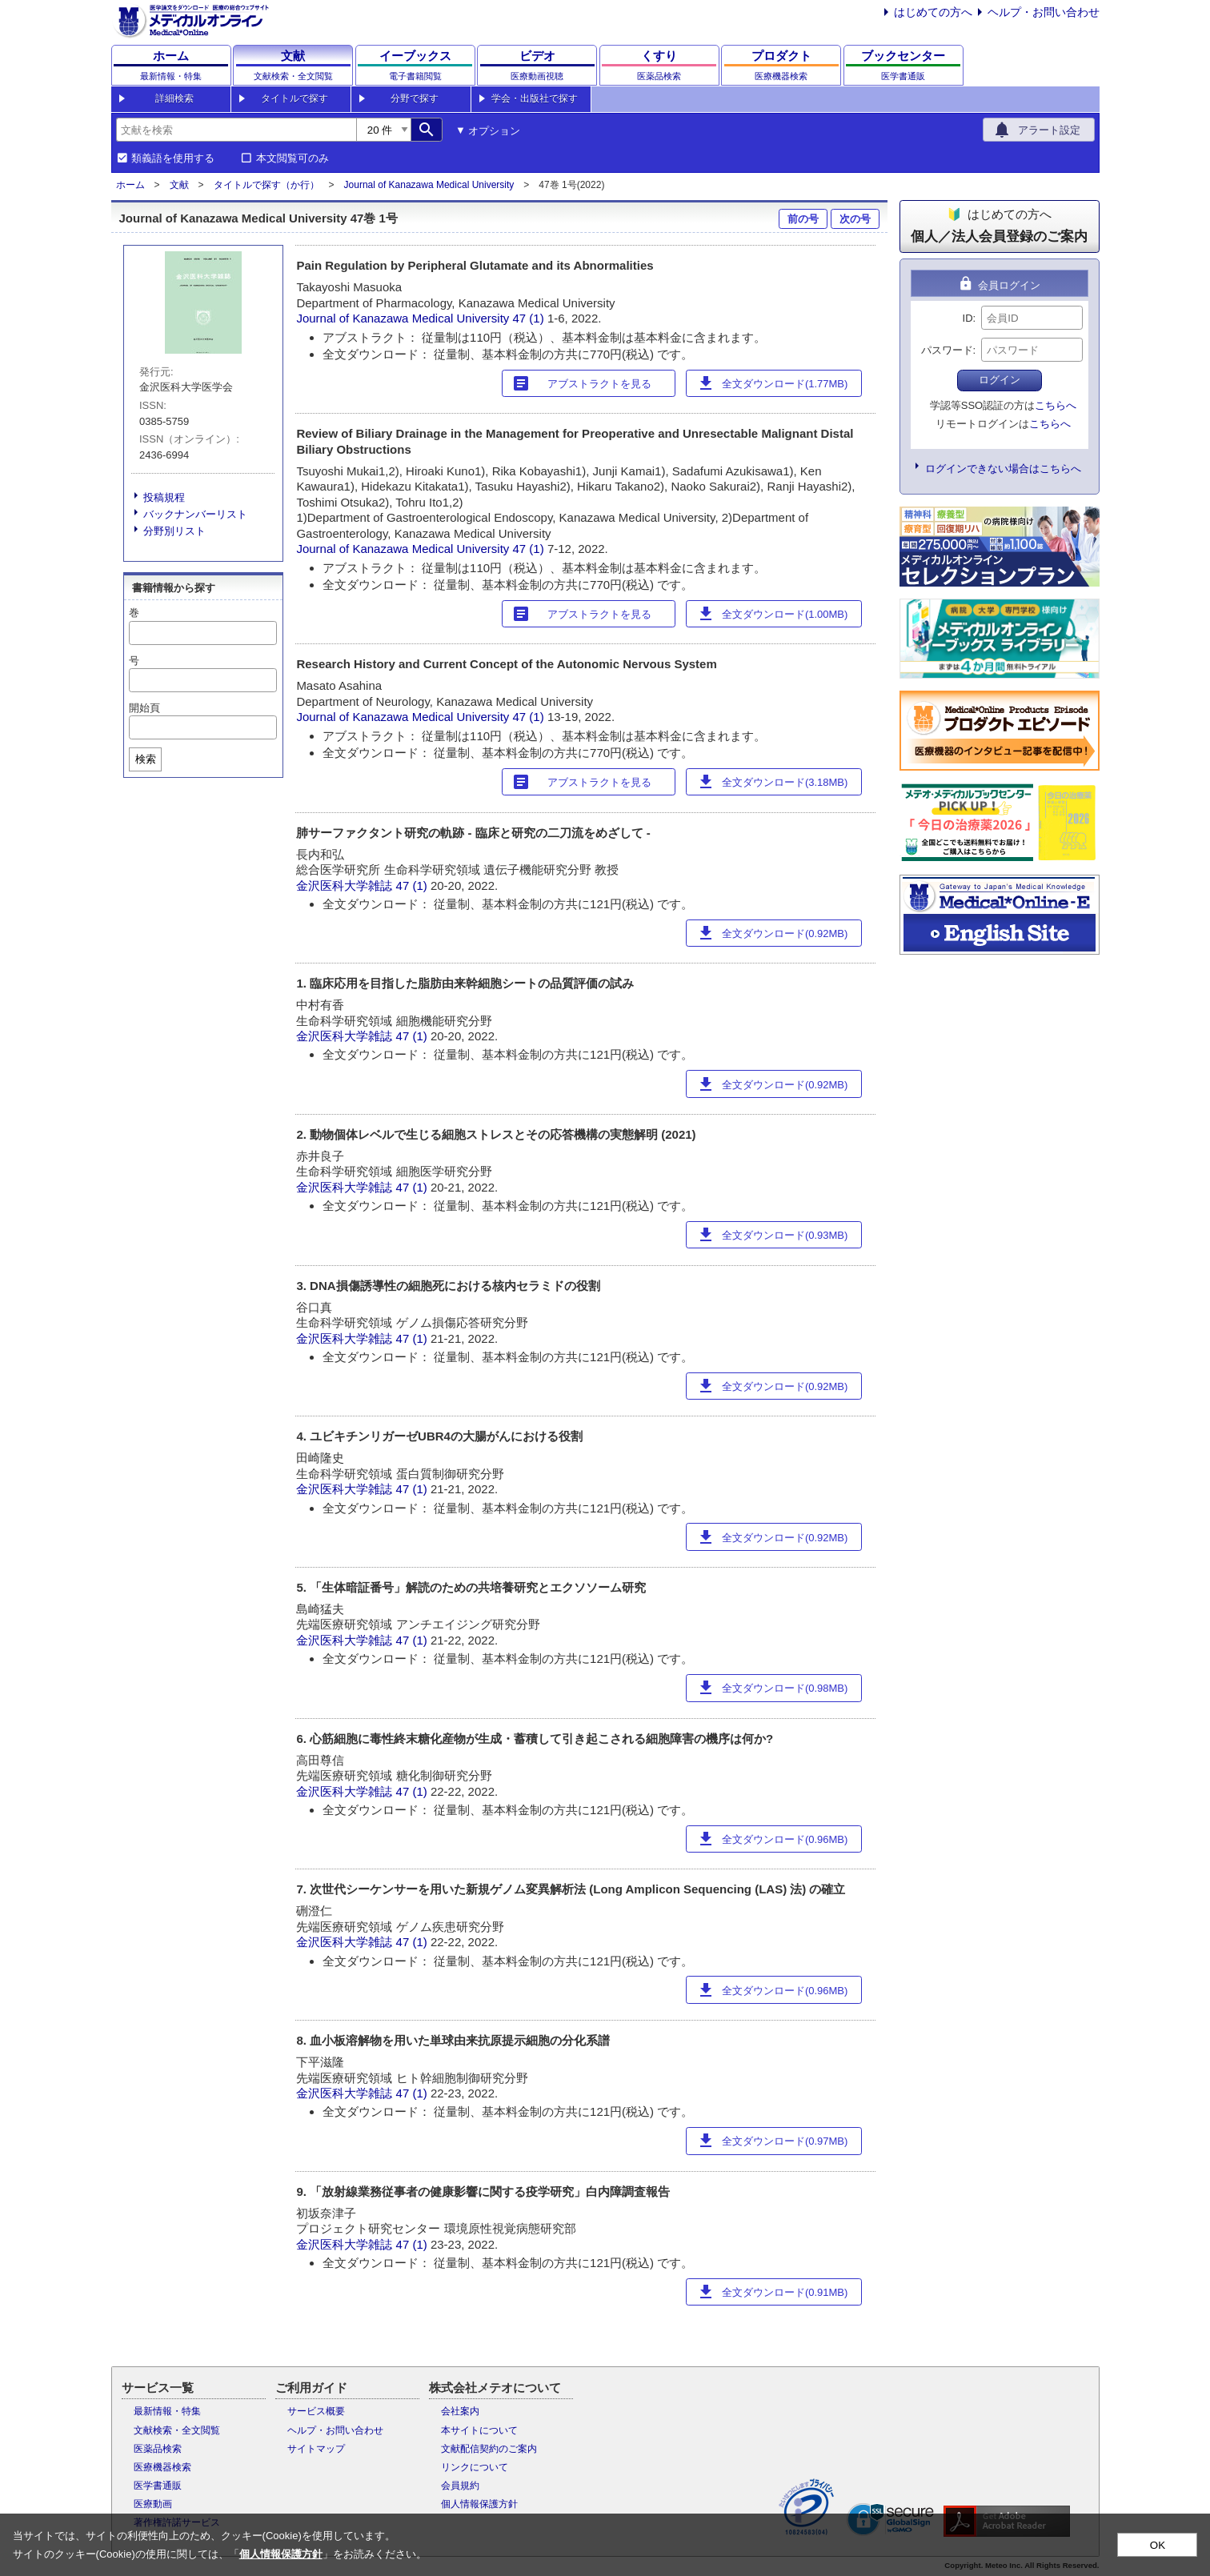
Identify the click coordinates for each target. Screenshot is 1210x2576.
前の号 (803, 219)
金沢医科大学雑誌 (344, 885)
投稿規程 (164, 497)
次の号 (855, 219)
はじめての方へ (933, 12)
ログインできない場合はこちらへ (1003, 469)
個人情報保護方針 (479, 2504)
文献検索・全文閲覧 (177, 2430)
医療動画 (153, 2504)
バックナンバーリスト (195, 514)
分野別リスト (174, 531)
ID (968, 318)
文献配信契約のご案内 (489, 2448)
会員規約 (460, 2485)
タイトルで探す (294, 98)
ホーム (130, 184)
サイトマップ (316, 2448)
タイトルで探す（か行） (266, 184)
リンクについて (474, 2467)
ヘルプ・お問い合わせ (1044, 12)
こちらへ (1055, 405)
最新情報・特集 (167, 2411)
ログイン (999, 380)
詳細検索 (174, 98)
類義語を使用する (172, 158)
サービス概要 (316, 2411)
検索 (145, 759)
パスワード (947, 350)
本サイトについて (479, 2430)
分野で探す (415, 98)
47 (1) (530, 318)
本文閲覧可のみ (292, 158)
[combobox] (236, 130)
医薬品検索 (158, 2448)
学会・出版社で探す (534, 98)
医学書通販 (158, 2485)
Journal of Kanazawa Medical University (429, 184)
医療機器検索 (162, 2467)
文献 (179, 184)
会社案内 (460, 2411)
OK (1157, 2545)
